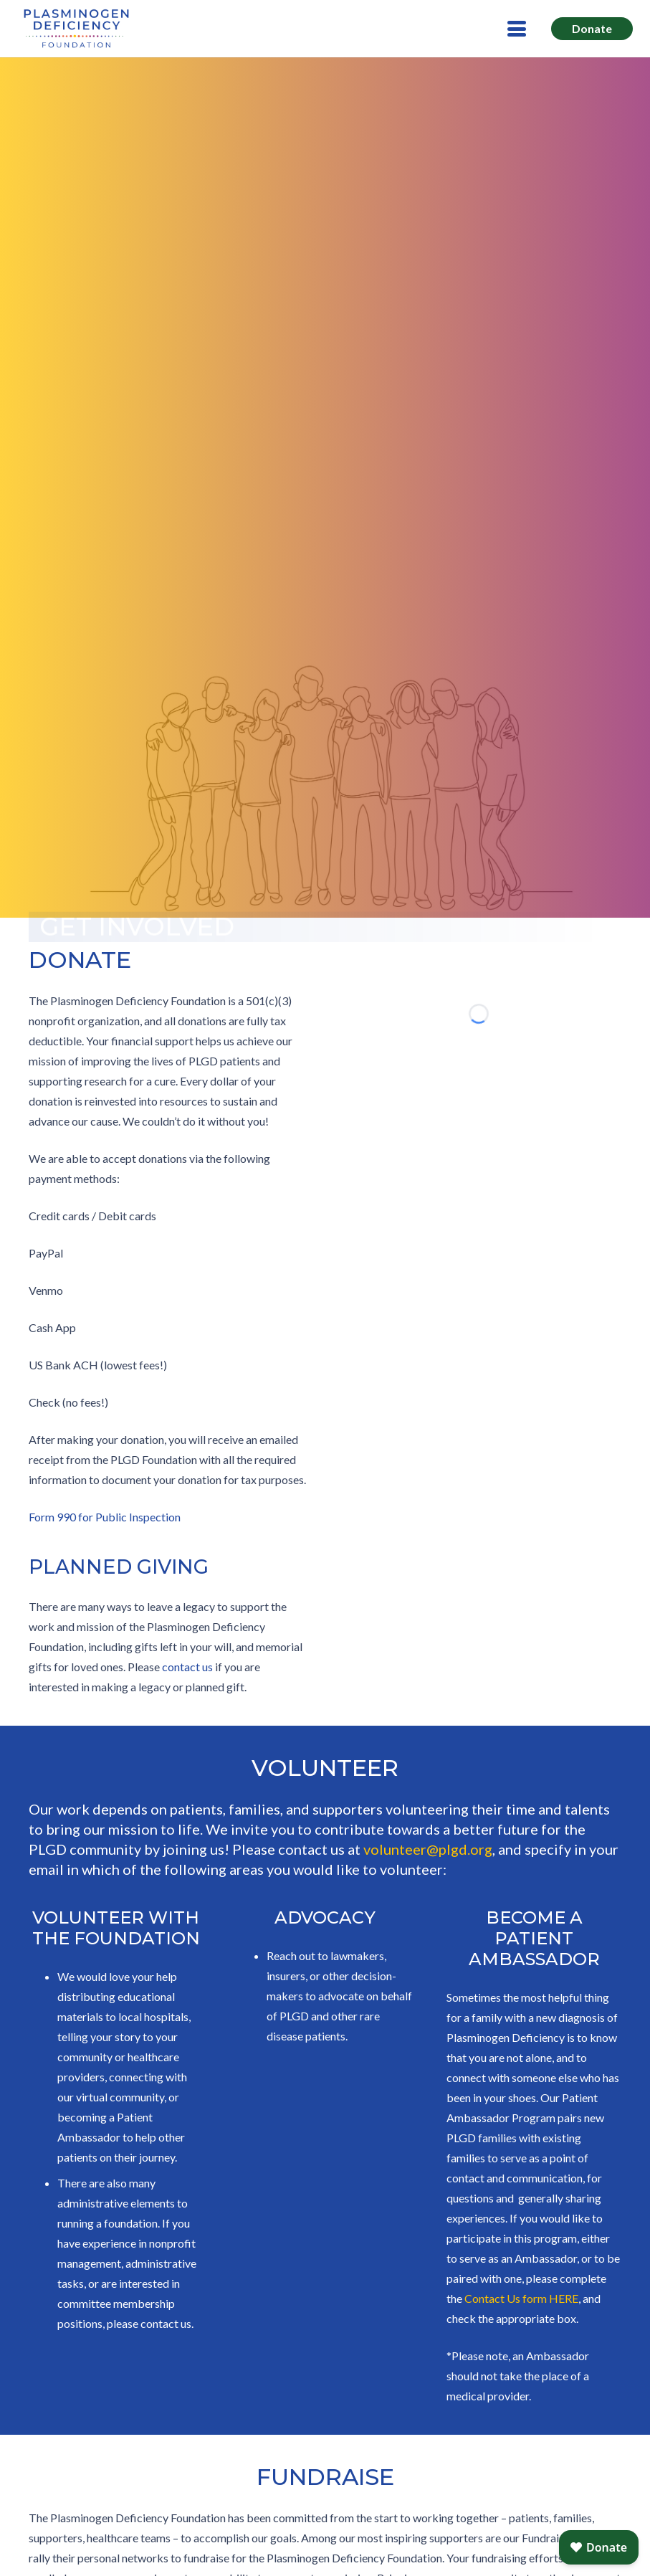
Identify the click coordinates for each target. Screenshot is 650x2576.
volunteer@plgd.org (427, 1849)
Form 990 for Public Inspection (105, 1517)
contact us (187, 1666)
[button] (516, 28)
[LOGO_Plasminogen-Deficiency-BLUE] (76, 28)
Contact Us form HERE (521, 2298)
